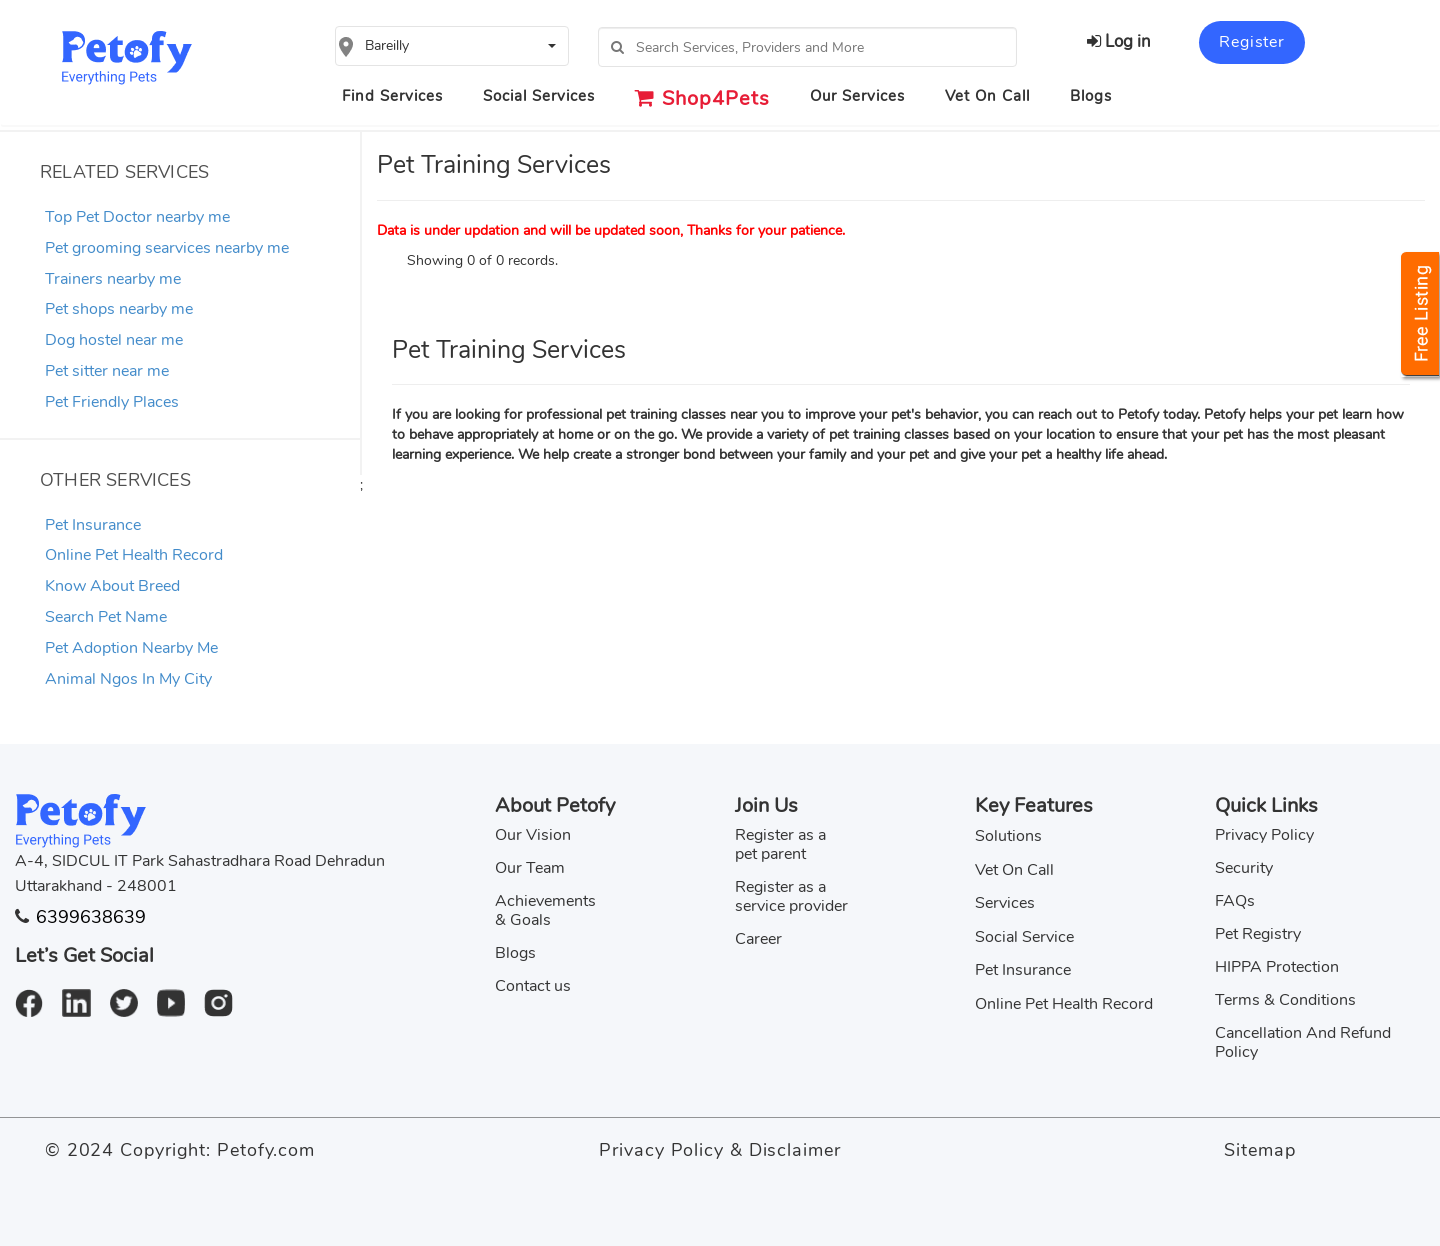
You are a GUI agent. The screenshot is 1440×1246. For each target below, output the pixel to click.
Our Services (857, 96)
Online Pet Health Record (134, 555)
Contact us (533, 986)
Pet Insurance (93, 525)
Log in (1119, 41)
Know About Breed (112, 586)
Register (1251, 42)
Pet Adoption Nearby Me (131, 648)
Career (758, 939)
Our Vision (533, 835)
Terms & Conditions (1285, 1000)
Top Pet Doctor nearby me (137, 217)
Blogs (1091, 96)
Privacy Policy (1264, 835)
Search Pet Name (106, 617)
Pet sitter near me (107, 371)
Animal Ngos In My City (128, 679)
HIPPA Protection (1277, 967)
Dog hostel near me (114, 340)
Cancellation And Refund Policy (1303, 1042)
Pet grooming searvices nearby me (167, 248)
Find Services (392, 96)
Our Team (530, 868)
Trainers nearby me (113, 279)
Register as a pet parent (780, 844)
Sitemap (1259, 1150)
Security (1244, 868)
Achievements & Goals (545, 910)
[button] (452, 46)
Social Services (539, 96)
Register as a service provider (791, 896)
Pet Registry (1258, 934)
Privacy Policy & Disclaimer (719, 1150)
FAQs (1235, 901)
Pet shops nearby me (119, 309)
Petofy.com (266, 1150)
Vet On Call (987, 96)
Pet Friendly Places (112, 402)
